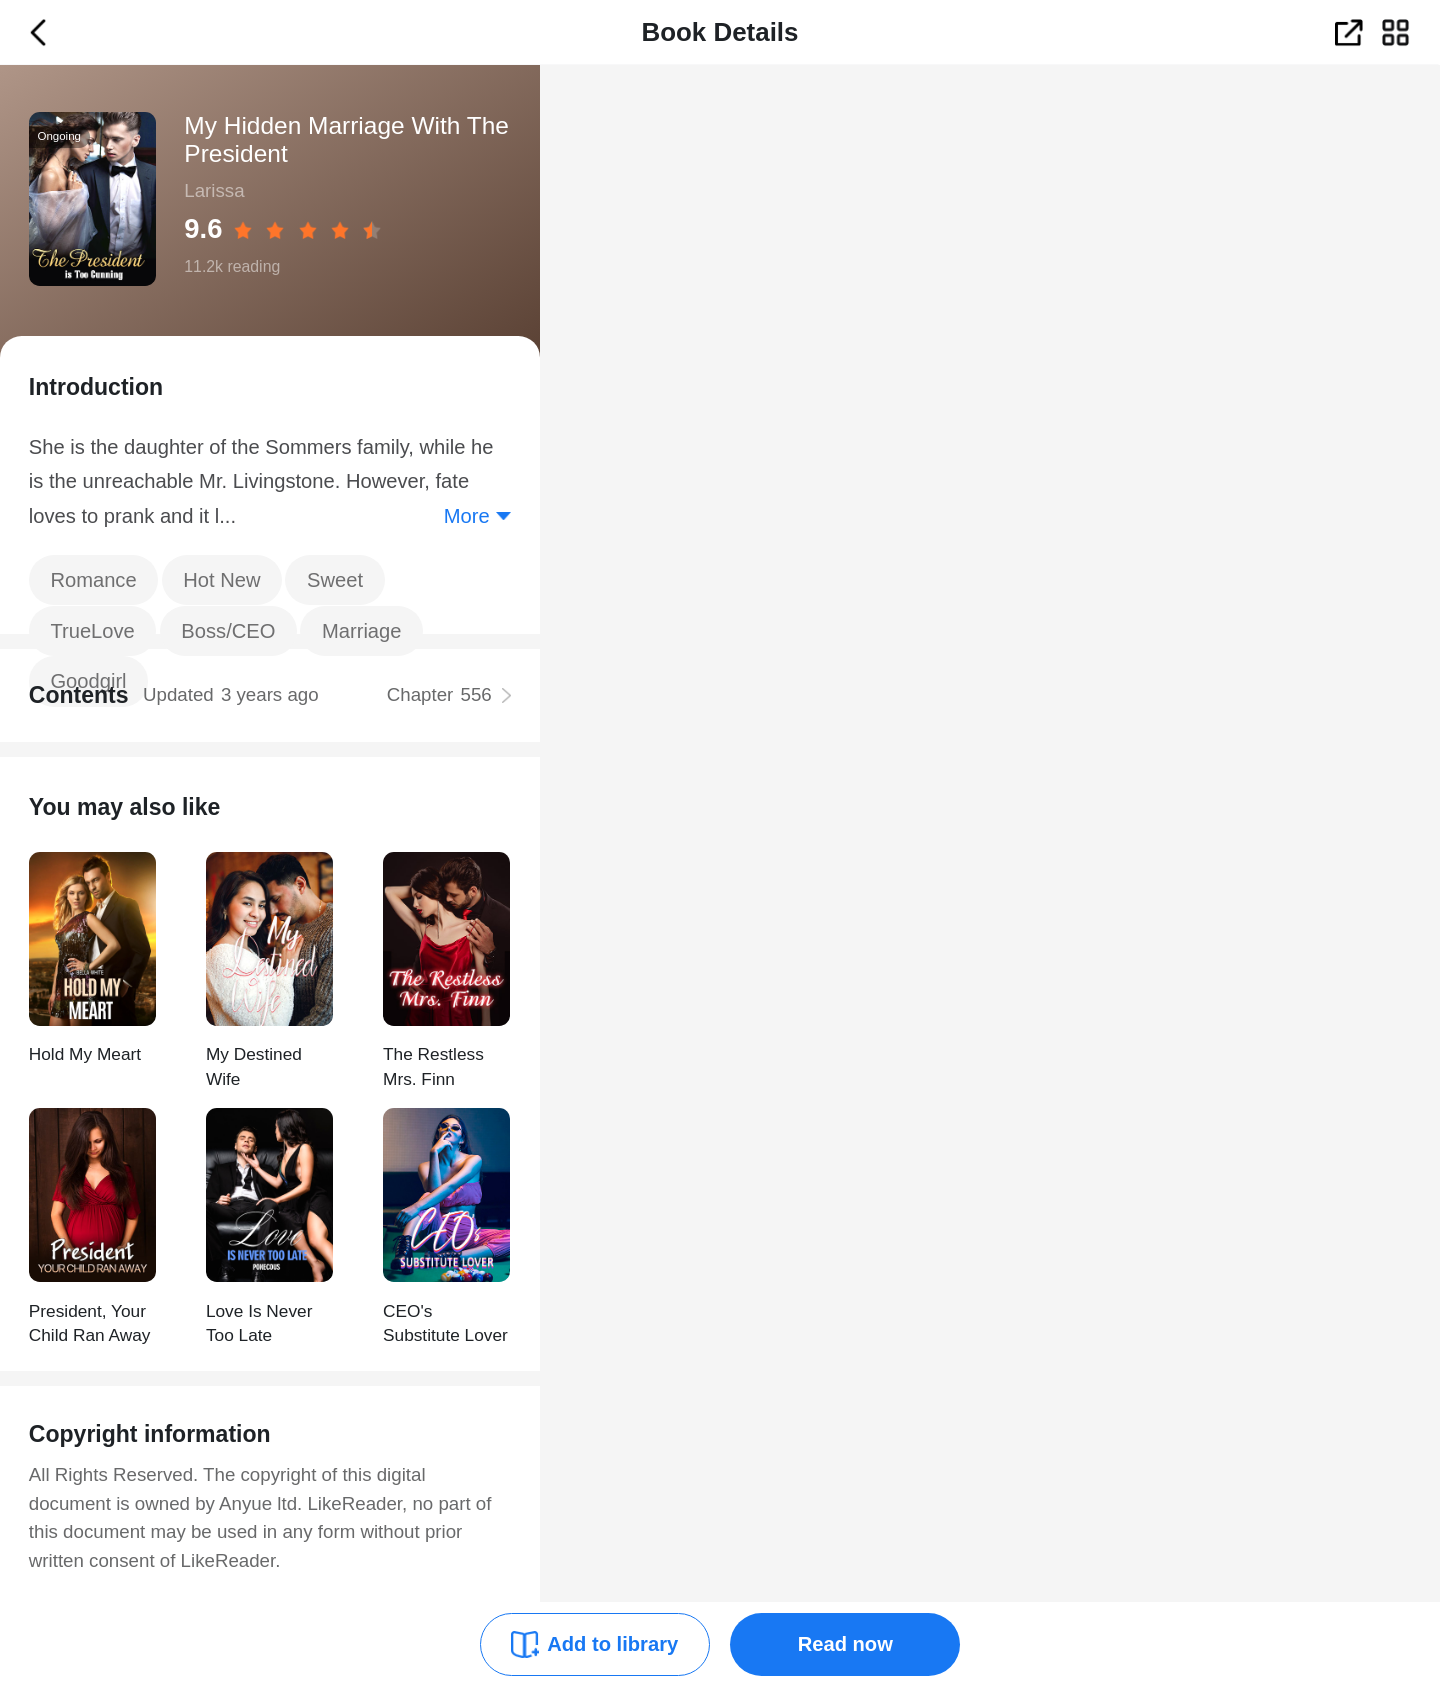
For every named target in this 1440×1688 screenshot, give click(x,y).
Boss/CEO (228, 631)
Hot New (221, 580)
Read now (845, 1644)
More (467, 516)
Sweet (335, 580)
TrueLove (92, 631)
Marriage (362, 631)
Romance (93, 580)
